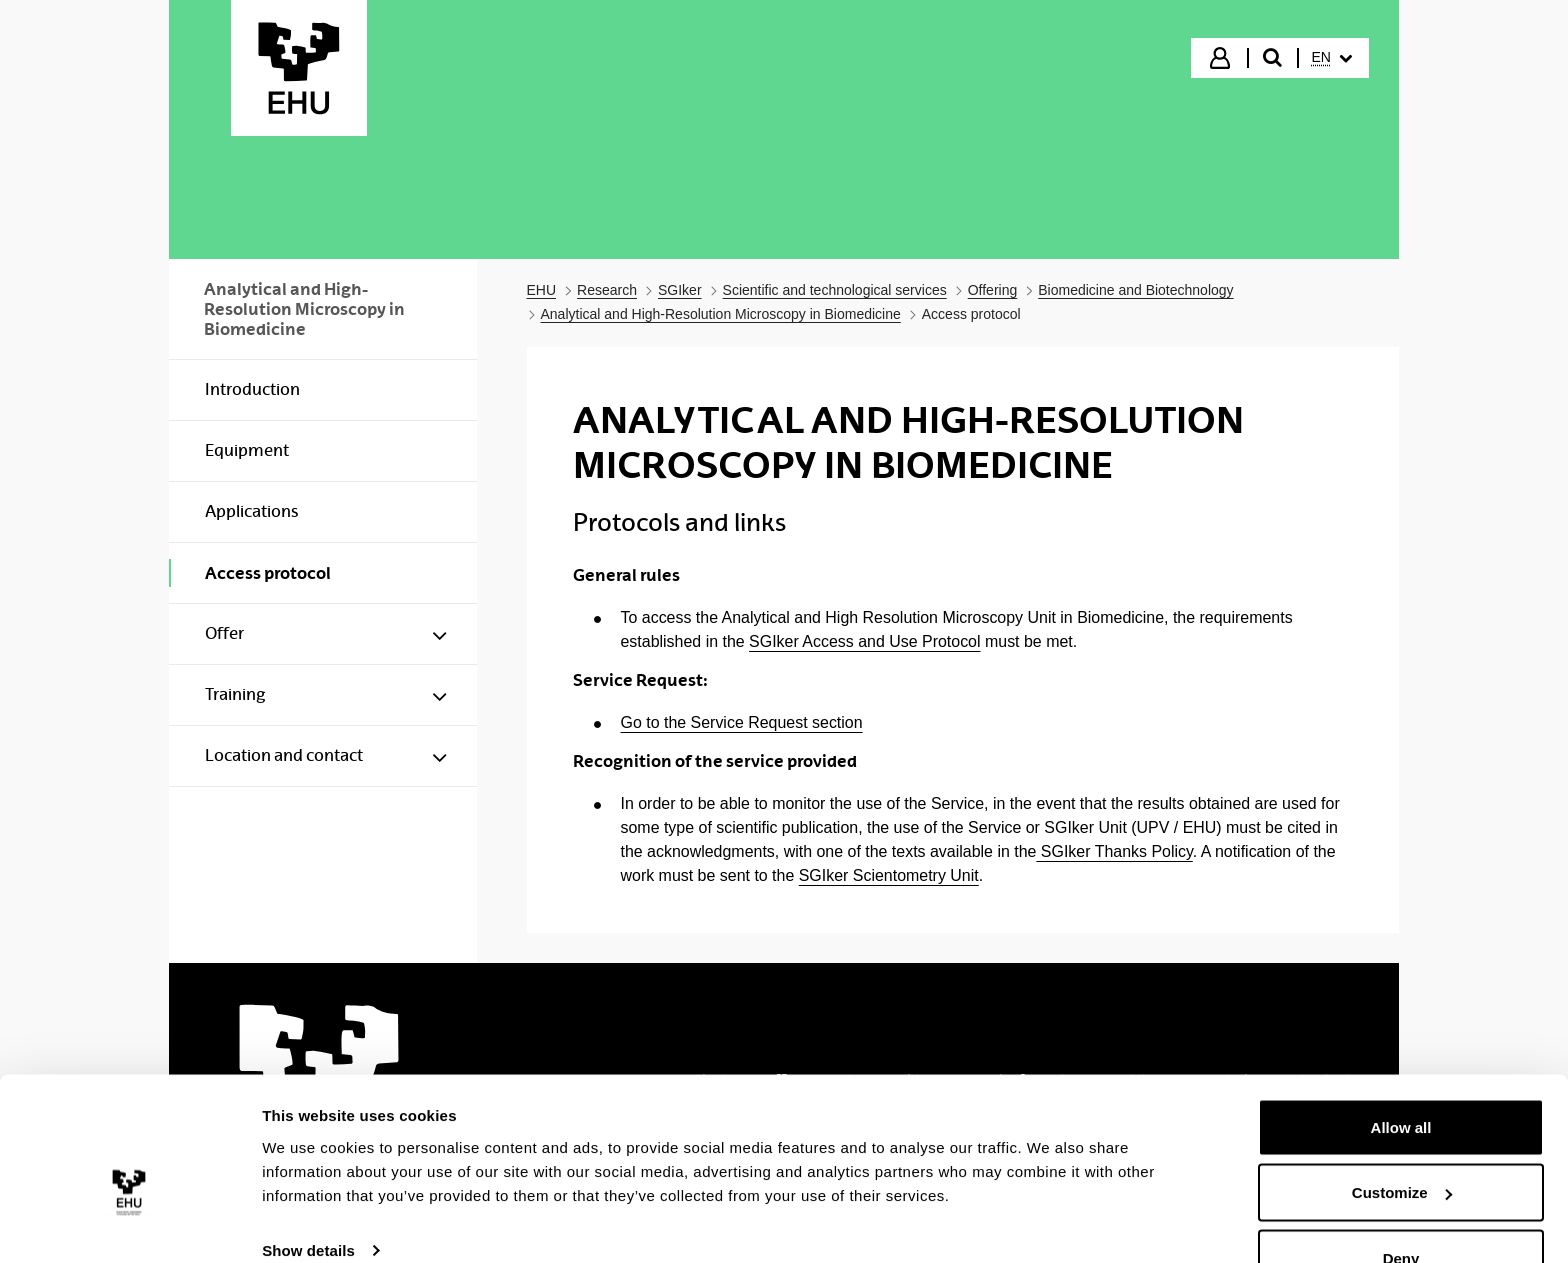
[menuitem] (1332, 58)
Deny (1401, 1209)
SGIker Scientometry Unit (889, 875)
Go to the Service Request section (742, 722)
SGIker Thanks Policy (1114, 851)
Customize (1402, 1144)
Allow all (1401, 1078)
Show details (308, 1201)
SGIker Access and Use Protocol (864, 641)
